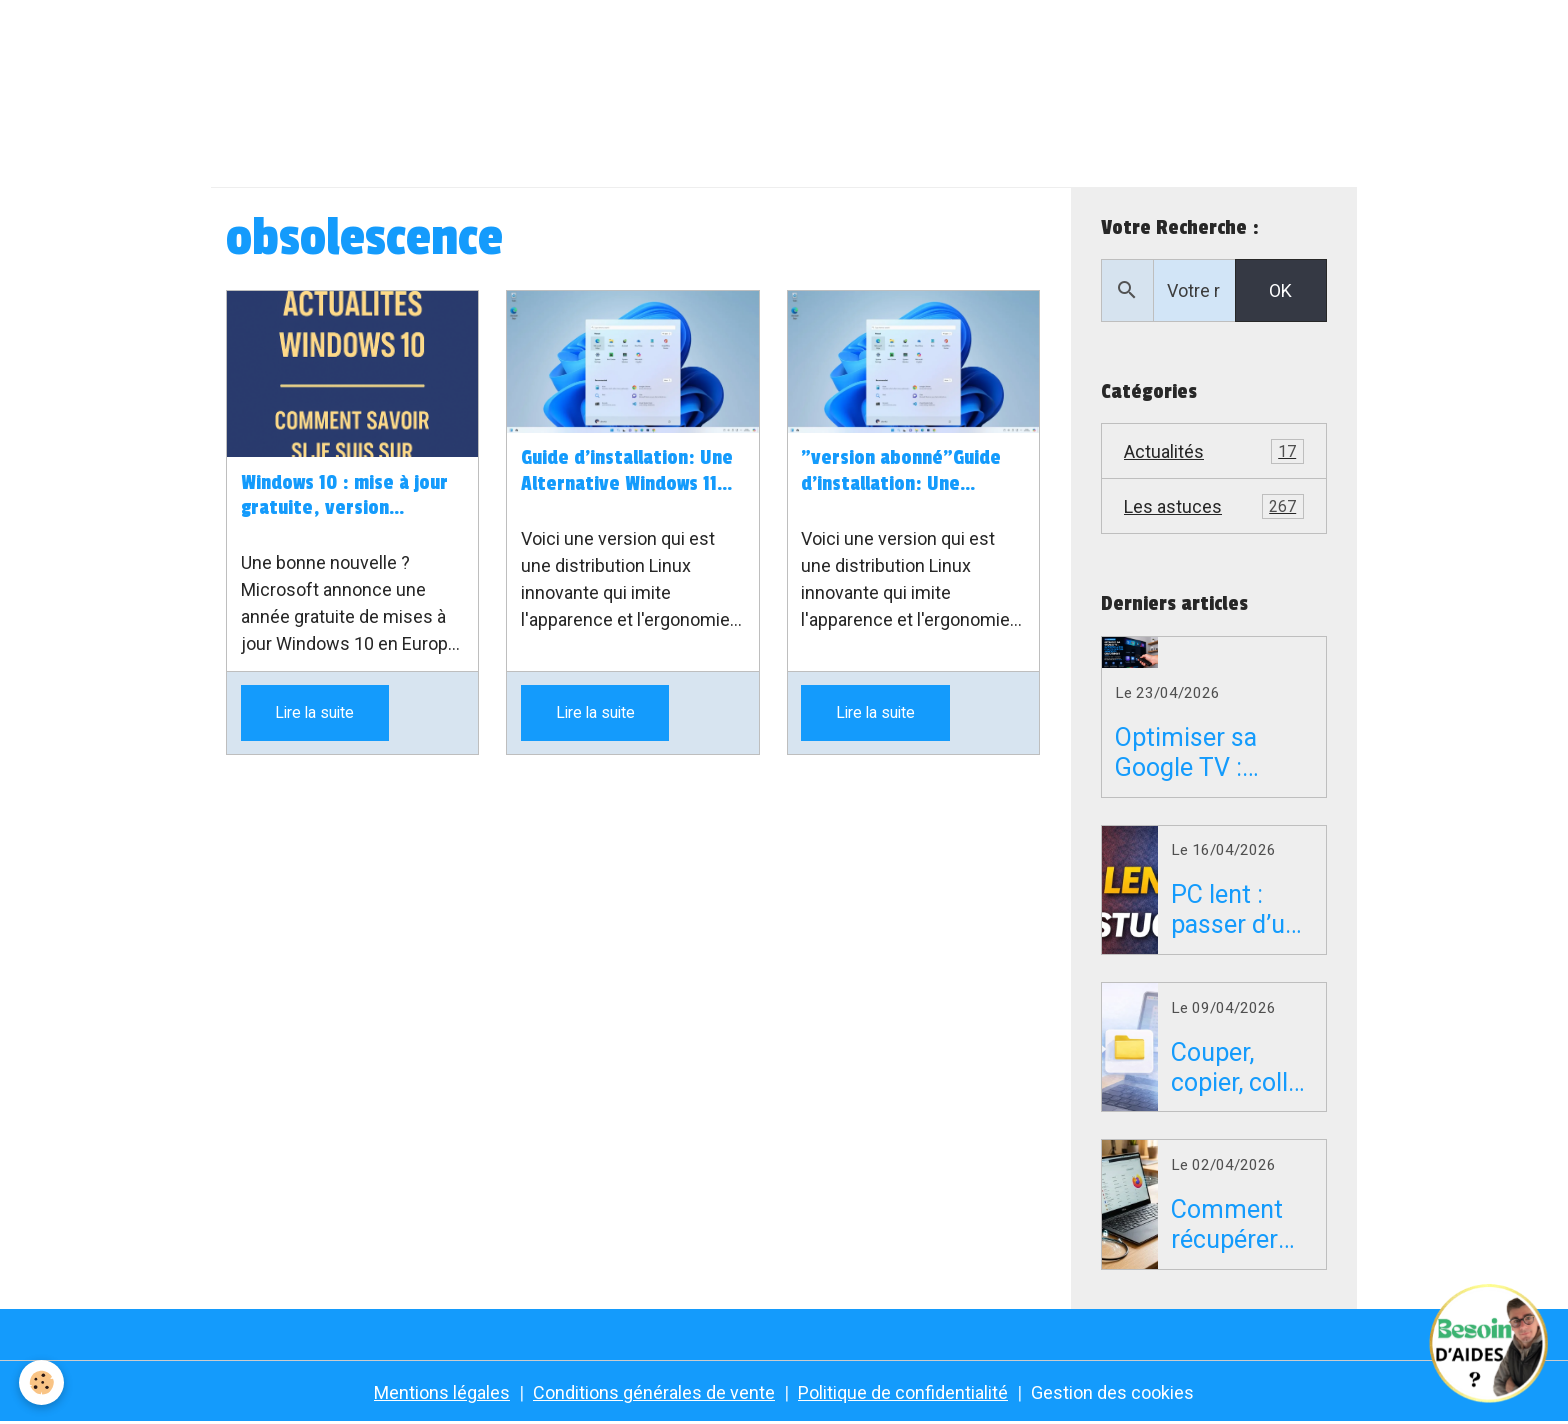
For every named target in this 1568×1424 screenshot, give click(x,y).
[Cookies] (42, 1382)
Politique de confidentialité (903, 1392)
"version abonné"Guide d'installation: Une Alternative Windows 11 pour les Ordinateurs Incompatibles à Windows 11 (908, 472)
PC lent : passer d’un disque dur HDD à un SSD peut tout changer (1235, 910)
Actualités (1214, 452)
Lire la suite (314, 712)
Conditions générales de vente (654, 1392)
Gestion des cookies (1112, 1392)
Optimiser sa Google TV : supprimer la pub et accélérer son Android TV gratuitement (1209, 753)
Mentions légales (442, 1392)
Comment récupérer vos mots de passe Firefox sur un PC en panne (1239, 1225)
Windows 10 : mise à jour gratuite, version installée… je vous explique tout (344, 497)
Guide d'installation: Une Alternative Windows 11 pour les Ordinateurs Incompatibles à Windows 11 (628, 472)
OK (1280, 290)
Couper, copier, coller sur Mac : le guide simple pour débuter (1240, 1068)
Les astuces (1214, 507)
